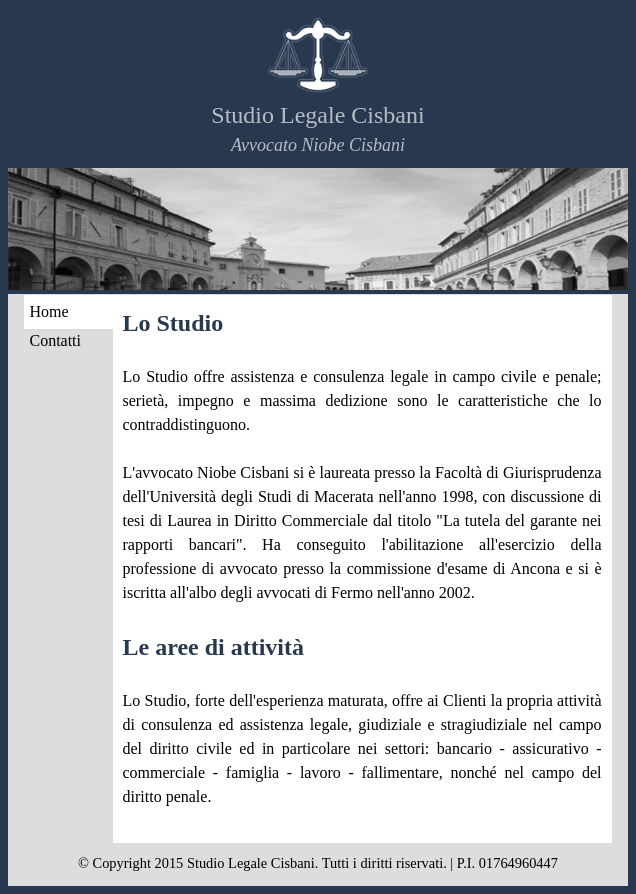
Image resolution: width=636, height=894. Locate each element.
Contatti (55, 340)
